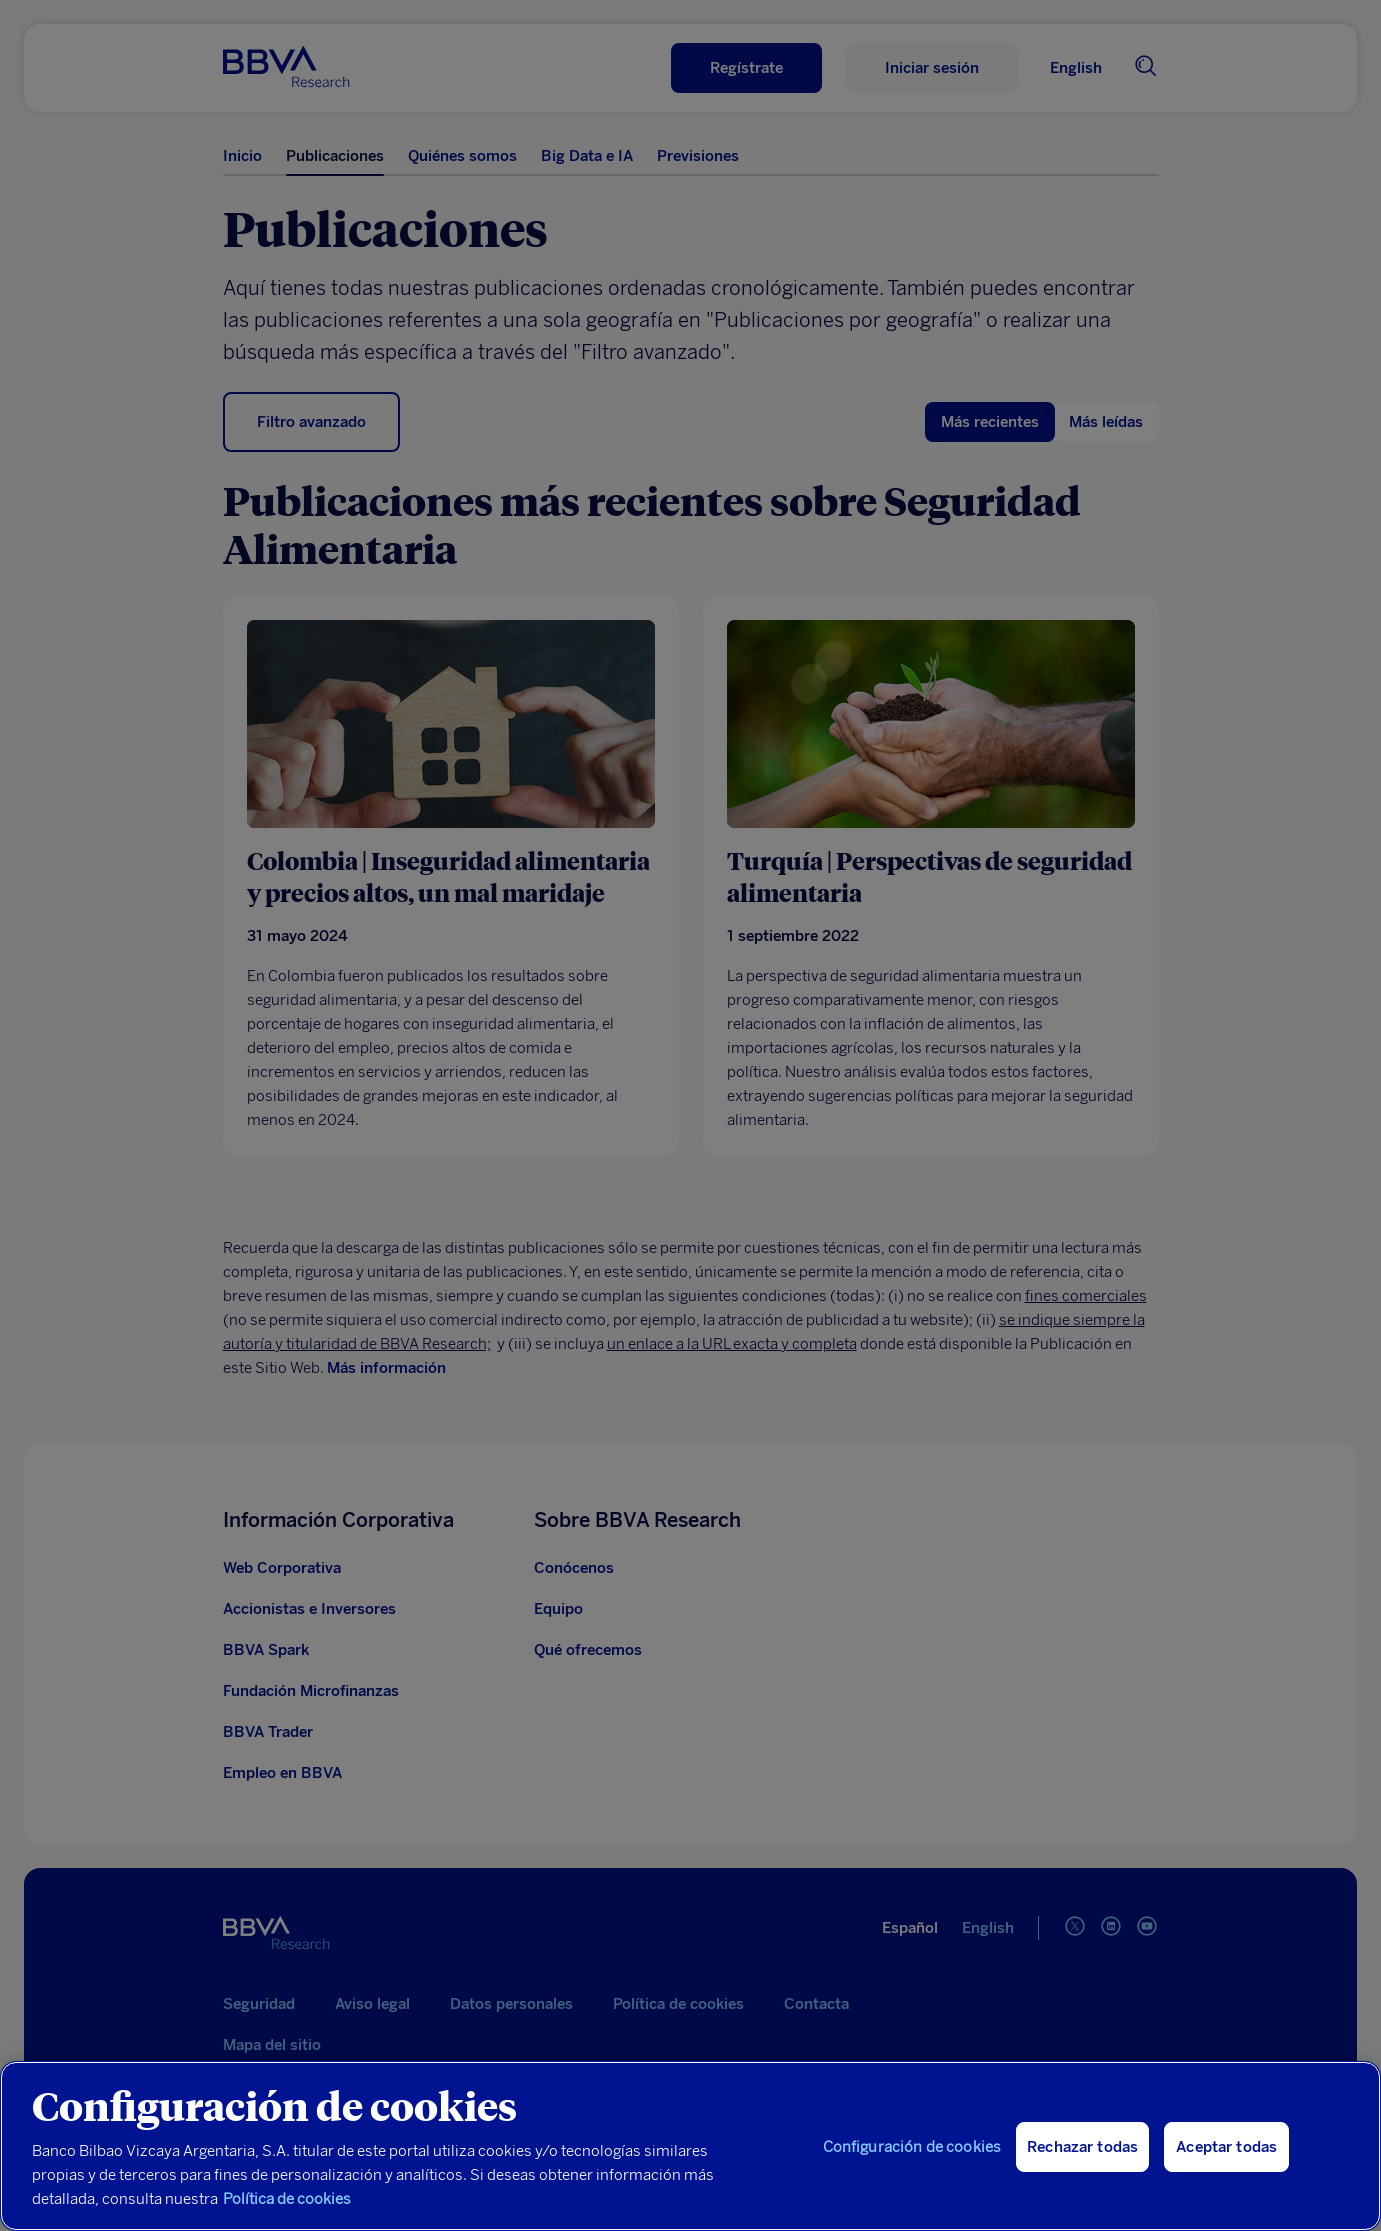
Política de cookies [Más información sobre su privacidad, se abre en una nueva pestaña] (287, 2199)
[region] (690, 2146)
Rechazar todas (1082, 2147)
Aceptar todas (1226, 2147)
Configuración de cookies (912, 2147)
